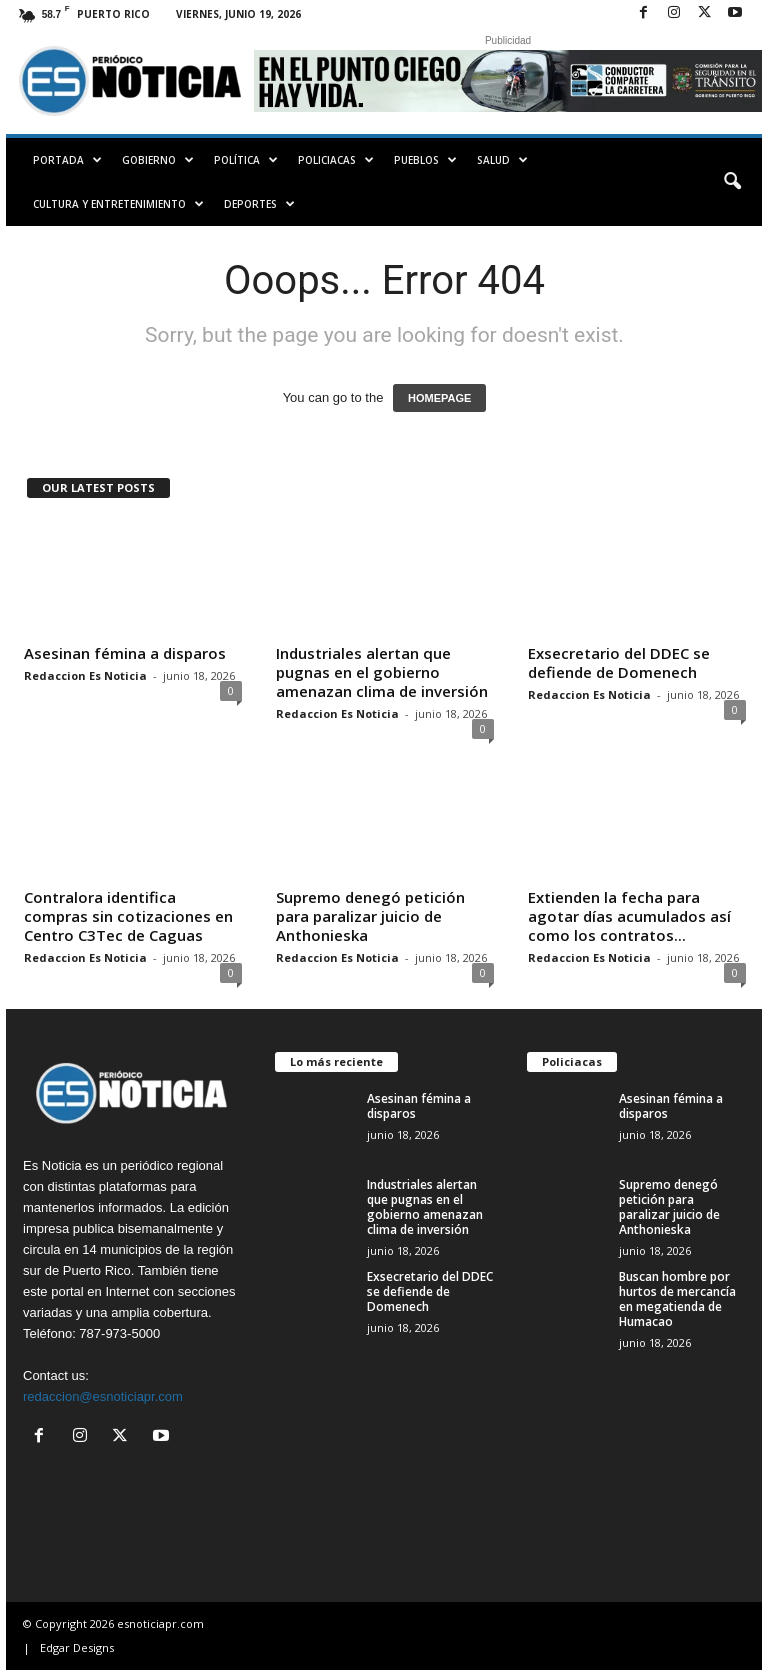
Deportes (259, 204)
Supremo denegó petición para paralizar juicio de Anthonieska (370, 916)
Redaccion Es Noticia (85, 675)
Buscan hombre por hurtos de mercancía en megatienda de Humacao (677, 1299)
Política (246, 160)
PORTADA (67, 160)
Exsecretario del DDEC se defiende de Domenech (619, 662)
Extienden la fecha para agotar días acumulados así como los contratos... (629, 916)
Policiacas (336, 160)
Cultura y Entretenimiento (118, 204)
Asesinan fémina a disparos (125, 653)
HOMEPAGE (439, 398)
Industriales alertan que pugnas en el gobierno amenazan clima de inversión (382, 672)
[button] (732, 182)
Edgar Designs (77, 1647)
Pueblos (425, 160)
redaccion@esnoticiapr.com (103, 1396)
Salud (502, 160)
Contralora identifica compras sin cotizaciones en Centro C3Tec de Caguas (128, 916)
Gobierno (158, 160)
